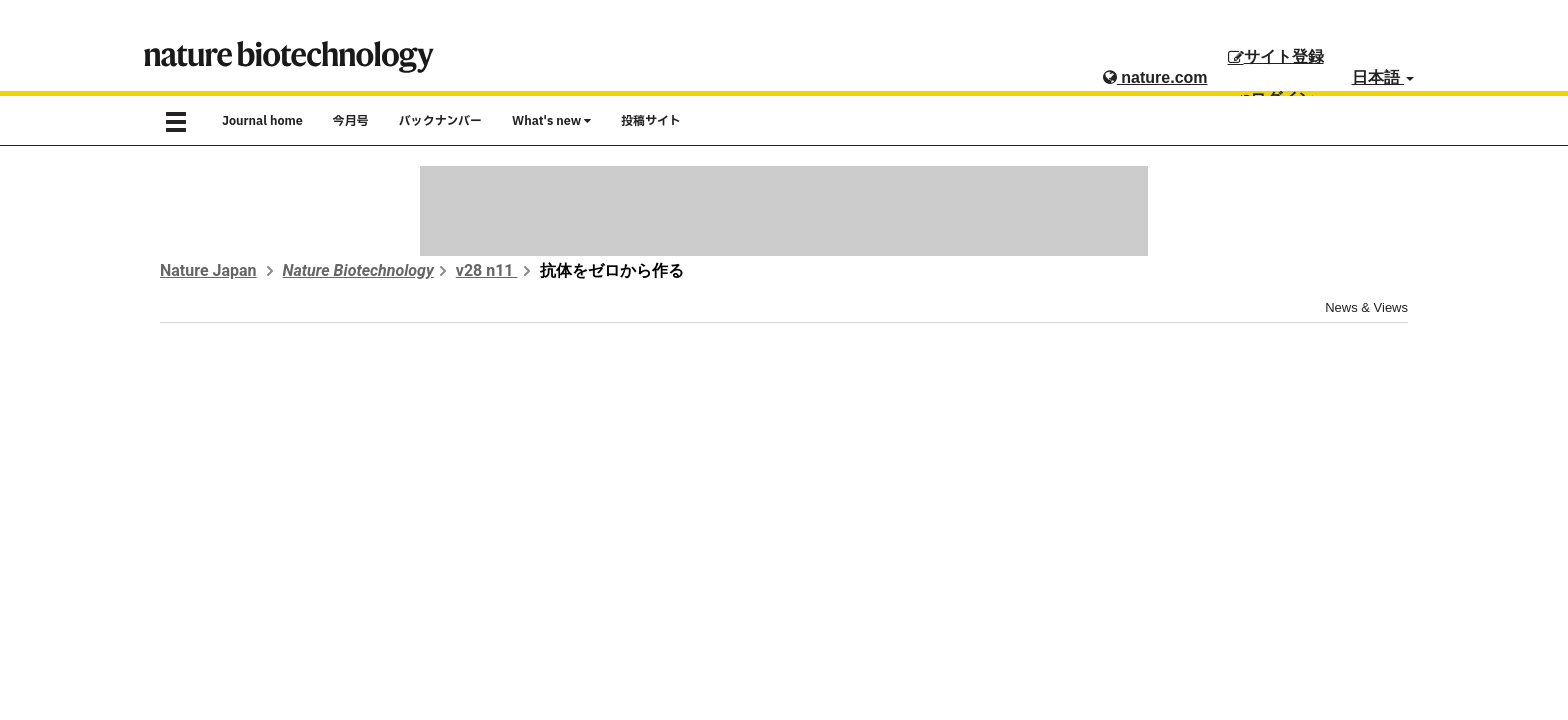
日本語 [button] (1383, 77)
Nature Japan (208, 270)
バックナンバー (440, 121)
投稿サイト (651, 121)
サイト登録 (1276, 56)
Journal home (262, 121)
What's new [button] (551, 121)
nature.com (1155, 77)
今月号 (351, 121)
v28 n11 (487, 270)
